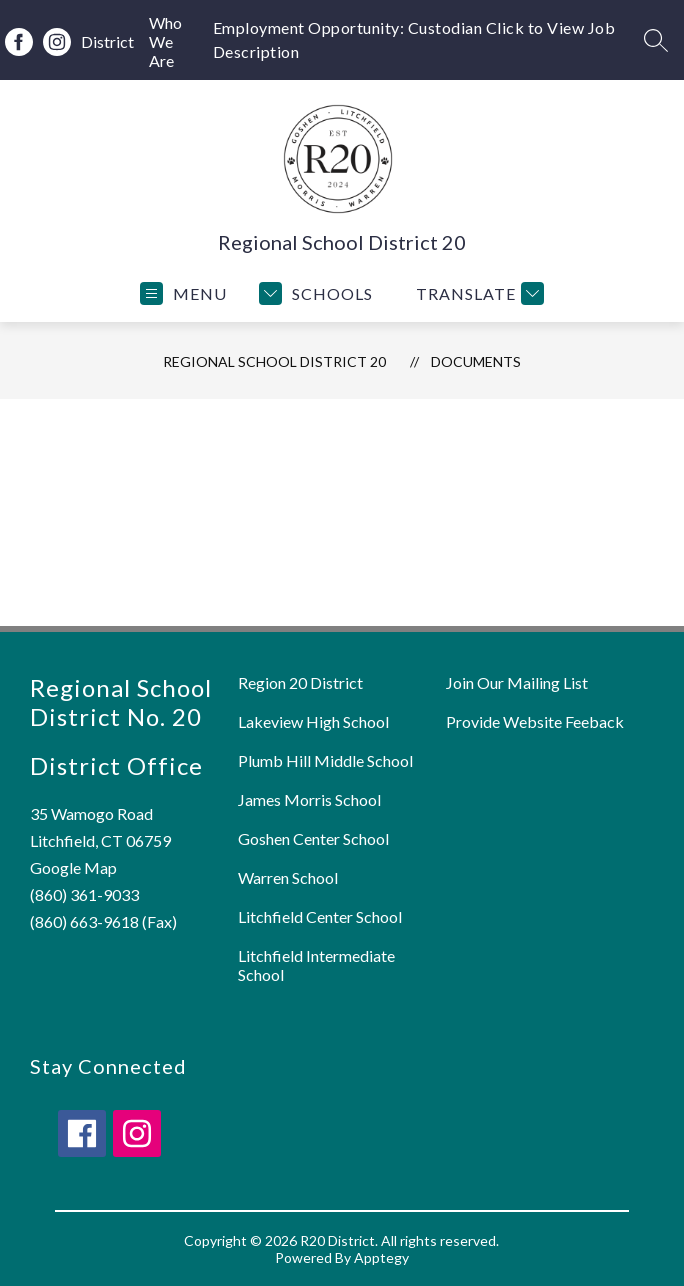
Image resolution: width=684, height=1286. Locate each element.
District (107, 41)
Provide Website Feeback (535, 721)
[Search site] (656, 40)
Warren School (288, 877)
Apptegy (381, 1257)
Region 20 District (300, 682)
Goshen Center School (313, 838)
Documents (476, 361)
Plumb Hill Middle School (325, 760)
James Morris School (309, 799)
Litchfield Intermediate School (316, 965)
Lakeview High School (313, 721)
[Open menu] (183, 293)
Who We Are (165, 42)
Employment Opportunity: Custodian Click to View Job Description (414, 39)
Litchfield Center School (320, 916)
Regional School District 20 (274, 361)
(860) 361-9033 (84, 894)
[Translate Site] (477, 293)
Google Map (73, 867)
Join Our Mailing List (517, 682)
